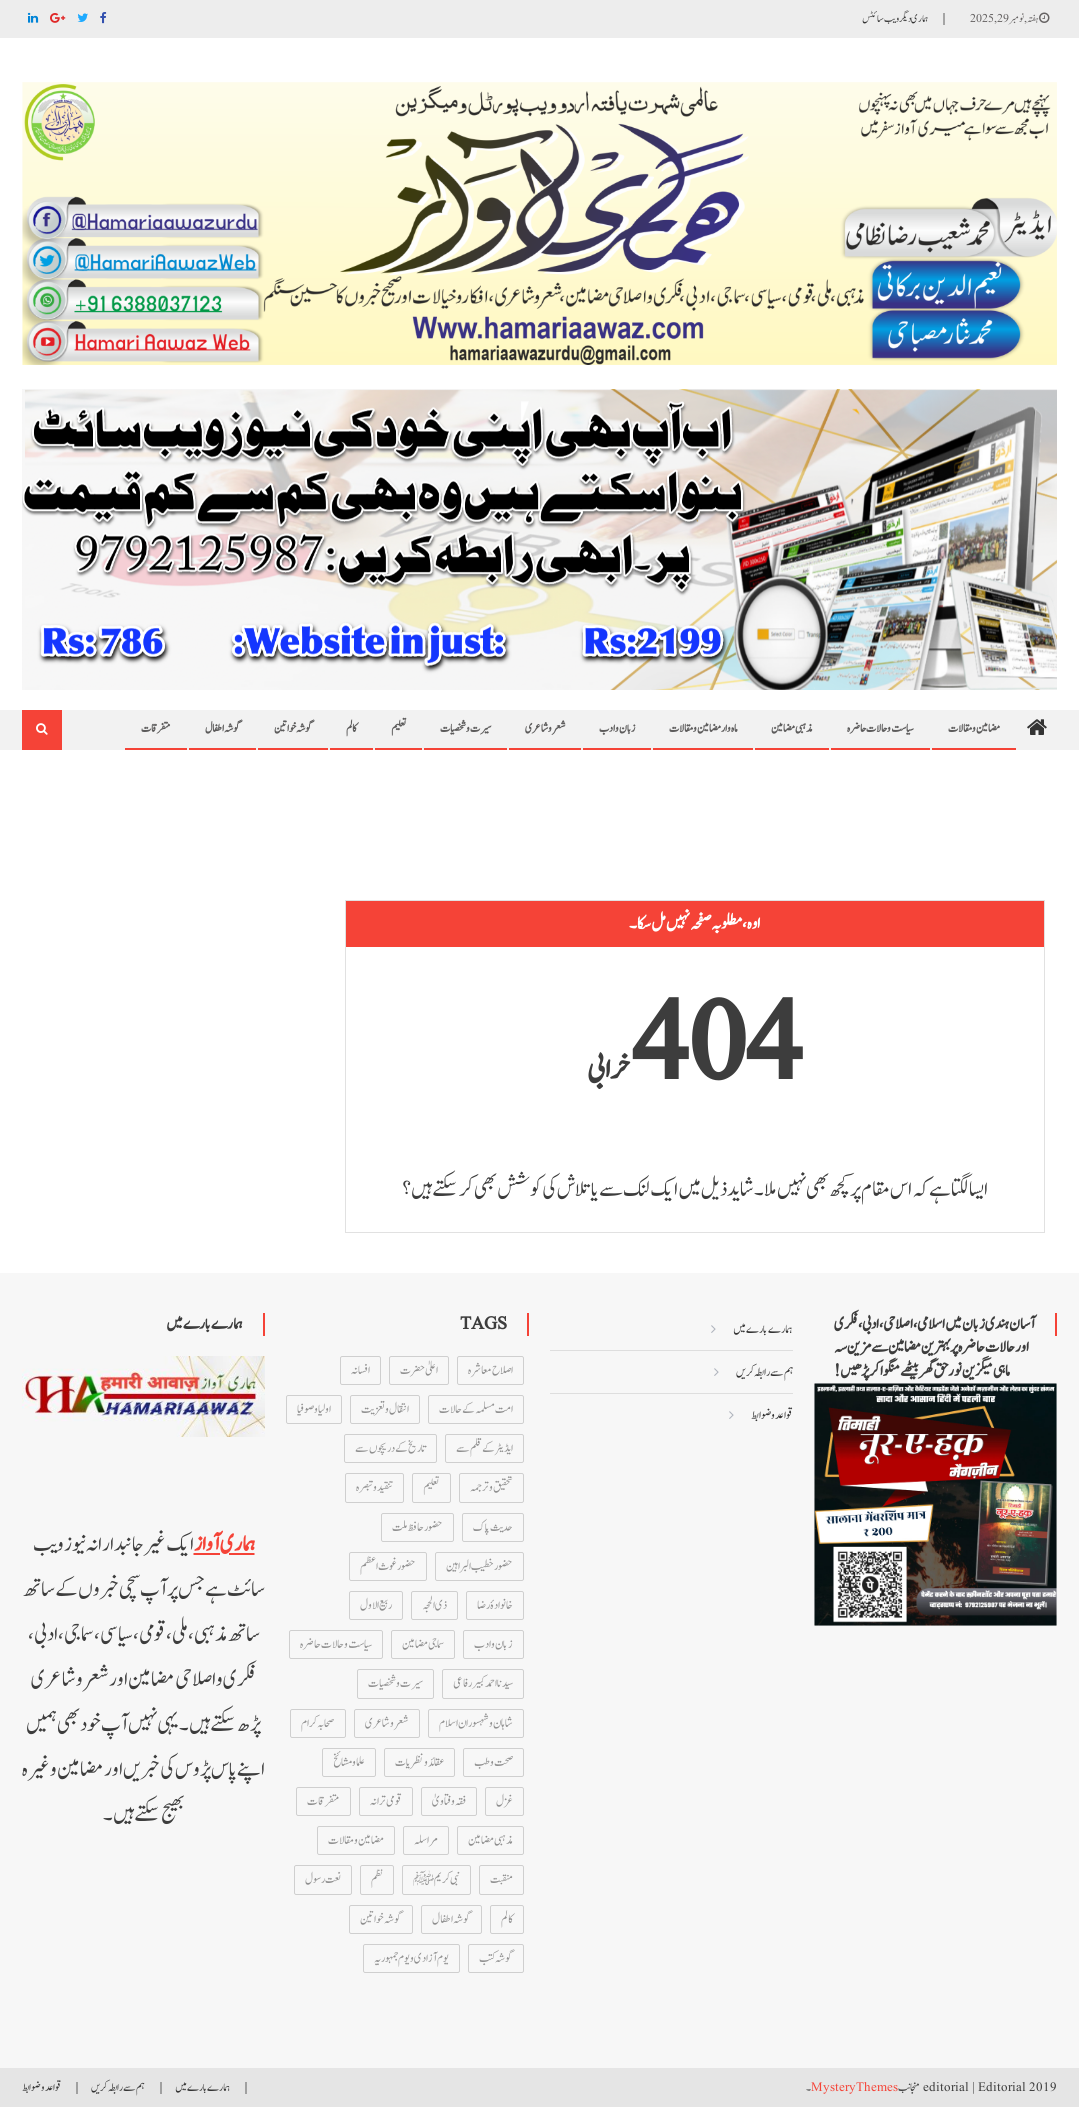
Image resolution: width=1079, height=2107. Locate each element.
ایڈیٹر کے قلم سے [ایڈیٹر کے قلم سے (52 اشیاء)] (484, 1448)
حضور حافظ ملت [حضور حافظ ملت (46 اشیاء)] (417, 1527)
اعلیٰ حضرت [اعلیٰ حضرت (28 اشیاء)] (419, 1370)
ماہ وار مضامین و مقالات (703, 728)
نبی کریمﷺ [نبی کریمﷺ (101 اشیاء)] (436, 1879)
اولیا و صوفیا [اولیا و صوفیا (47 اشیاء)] (314, 1409)
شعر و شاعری (545, 728)
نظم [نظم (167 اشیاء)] (377, 1879)
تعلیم (398, 728)
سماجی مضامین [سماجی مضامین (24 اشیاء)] (423, 1644)
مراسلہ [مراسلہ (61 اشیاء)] (426, 1840)
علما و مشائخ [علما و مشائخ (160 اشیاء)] (349, 1762)
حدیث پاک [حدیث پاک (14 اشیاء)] (493, 1527)
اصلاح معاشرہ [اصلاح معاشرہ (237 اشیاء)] (490, 1370)
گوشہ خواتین (293, 728)
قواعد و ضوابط (772, 1415)
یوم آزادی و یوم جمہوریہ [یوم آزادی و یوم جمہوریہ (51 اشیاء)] (411, 1958)
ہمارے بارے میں (763, 1329)
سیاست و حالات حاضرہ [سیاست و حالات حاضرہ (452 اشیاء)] (336, 1644)
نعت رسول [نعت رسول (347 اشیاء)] (323, 1879)
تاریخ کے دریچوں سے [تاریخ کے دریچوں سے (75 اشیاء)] (390, 1448)
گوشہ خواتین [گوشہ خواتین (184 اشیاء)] (381, 1919)
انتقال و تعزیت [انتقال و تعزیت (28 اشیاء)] (385, 1409)
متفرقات (156, 728)
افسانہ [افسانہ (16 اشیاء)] (360, 1370)
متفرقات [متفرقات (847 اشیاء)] (323, 1801)
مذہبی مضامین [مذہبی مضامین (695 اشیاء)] (490, 1840)
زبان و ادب (617, 728)
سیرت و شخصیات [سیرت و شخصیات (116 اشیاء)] (395, 1683)
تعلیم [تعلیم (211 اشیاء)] (431, 1487)
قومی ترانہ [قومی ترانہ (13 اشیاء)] (386, 1801)
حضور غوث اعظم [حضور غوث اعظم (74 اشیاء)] (388, 1566)
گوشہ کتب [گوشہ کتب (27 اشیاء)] (496, 1958)
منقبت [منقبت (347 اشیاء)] (501, 1879)
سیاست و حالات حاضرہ (880, 728)
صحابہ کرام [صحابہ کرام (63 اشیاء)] (318, 1723)
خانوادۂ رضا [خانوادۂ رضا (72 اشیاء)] (495, 1605)
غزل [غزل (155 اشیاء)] (504, 1801)
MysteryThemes (854, 2087)
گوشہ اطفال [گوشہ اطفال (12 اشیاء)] (451, 1919)
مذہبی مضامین (792, 728)
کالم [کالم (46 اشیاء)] (507, 1919)
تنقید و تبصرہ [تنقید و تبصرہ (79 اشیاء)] (374, 1487)
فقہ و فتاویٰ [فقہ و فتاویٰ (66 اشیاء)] (449, 1801)
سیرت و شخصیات (465, 728)
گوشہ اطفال (222, 728)
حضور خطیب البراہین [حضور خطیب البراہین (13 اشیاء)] (479, 1566)
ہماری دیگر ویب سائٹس (895, 18)
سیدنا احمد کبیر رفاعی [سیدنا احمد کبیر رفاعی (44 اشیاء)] (483, 1683)
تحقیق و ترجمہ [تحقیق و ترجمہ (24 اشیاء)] (491, 1487)
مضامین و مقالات (974, 728)
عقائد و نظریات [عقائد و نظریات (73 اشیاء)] (419, 1762)
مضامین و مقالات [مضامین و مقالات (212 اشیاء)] (356, 1840)
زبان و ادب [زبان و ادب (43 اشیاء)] (493, 1644)
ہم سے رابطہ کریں (764, 1372)
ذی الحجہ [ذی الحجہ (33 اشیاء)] (434, 1605)
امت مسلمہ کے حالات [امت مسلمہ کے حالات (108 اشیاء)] (476, 1409)
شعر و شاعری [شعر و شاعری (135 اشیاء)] (387, 1723)
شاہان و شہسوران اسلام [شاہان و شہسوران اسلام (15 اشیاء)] (476, 1723)
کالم (351, 728)
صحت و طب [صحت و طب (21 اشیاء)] (493, 1762)
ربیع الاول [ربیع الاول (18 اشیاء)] (376, 1605)
